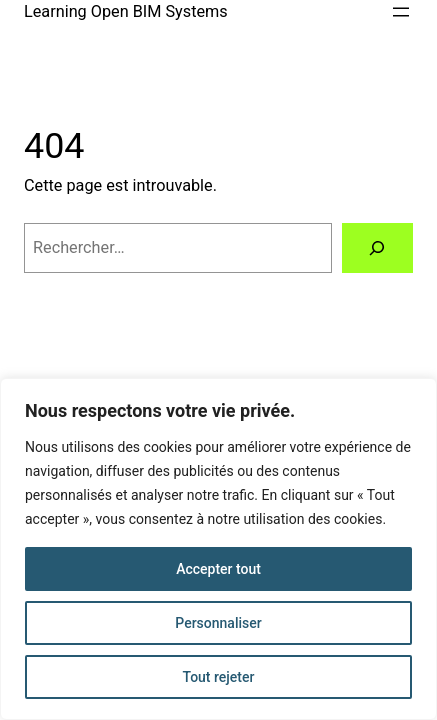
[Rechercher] (377, 248)
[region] (218, 549)
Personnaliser (218, 623)
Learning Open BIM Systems (126, 11)
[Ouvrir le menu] (401, 12)
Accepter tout (218, 569)
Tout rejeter (219, 677)
